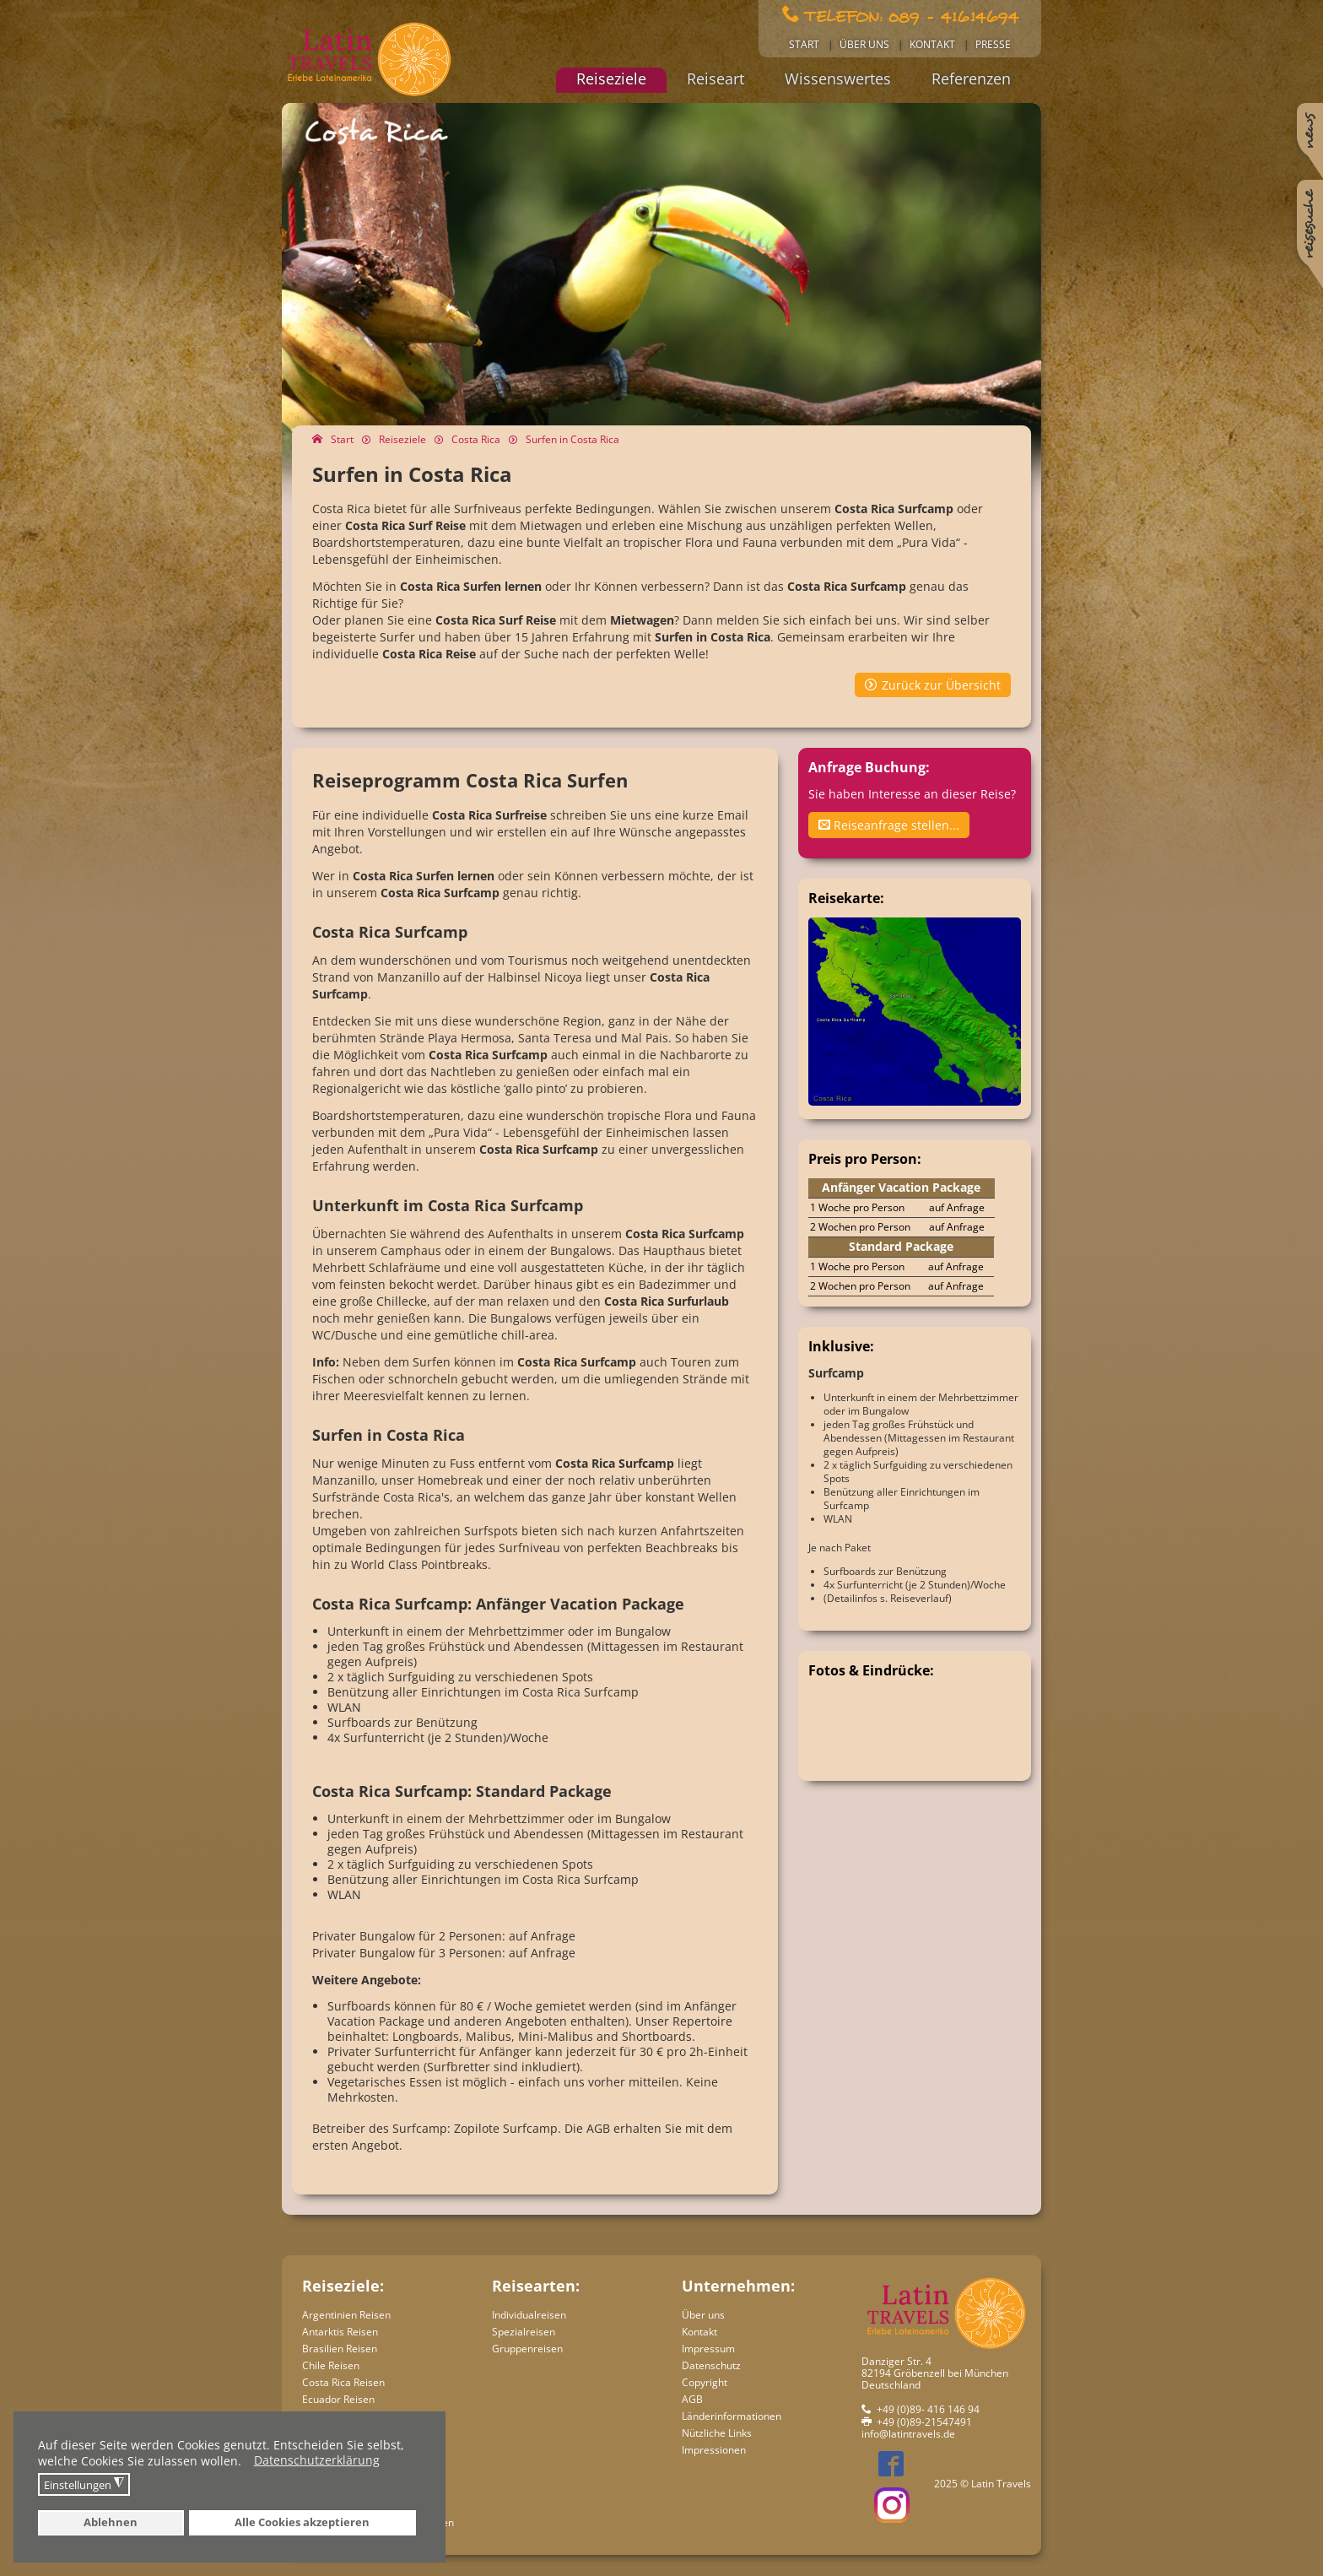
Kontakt (932, 44)
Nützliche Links (717, 2433)
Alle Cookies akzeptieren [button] (302, 2522)
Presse (993, 44)
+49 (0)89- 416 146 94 (928, 2409)
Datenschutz (711, 2365)
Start (804, 44)
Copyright (704, 2382)
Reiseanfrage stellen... (888, 825)
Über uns (864, 44)
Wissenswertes (838, 78)
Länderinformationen (731, 2416)
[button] (246, 2462)
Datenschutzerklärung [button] (317, 2461)
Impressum (708, 2348)
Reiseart (715, 78)
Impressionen (714, 2450)
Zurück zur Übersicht (941, 685)
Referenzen (971, 78)
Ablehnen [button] (111, 2522)
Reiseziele (611, 78)
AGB (692, 2399)
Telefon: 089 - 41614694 (911, 15)
